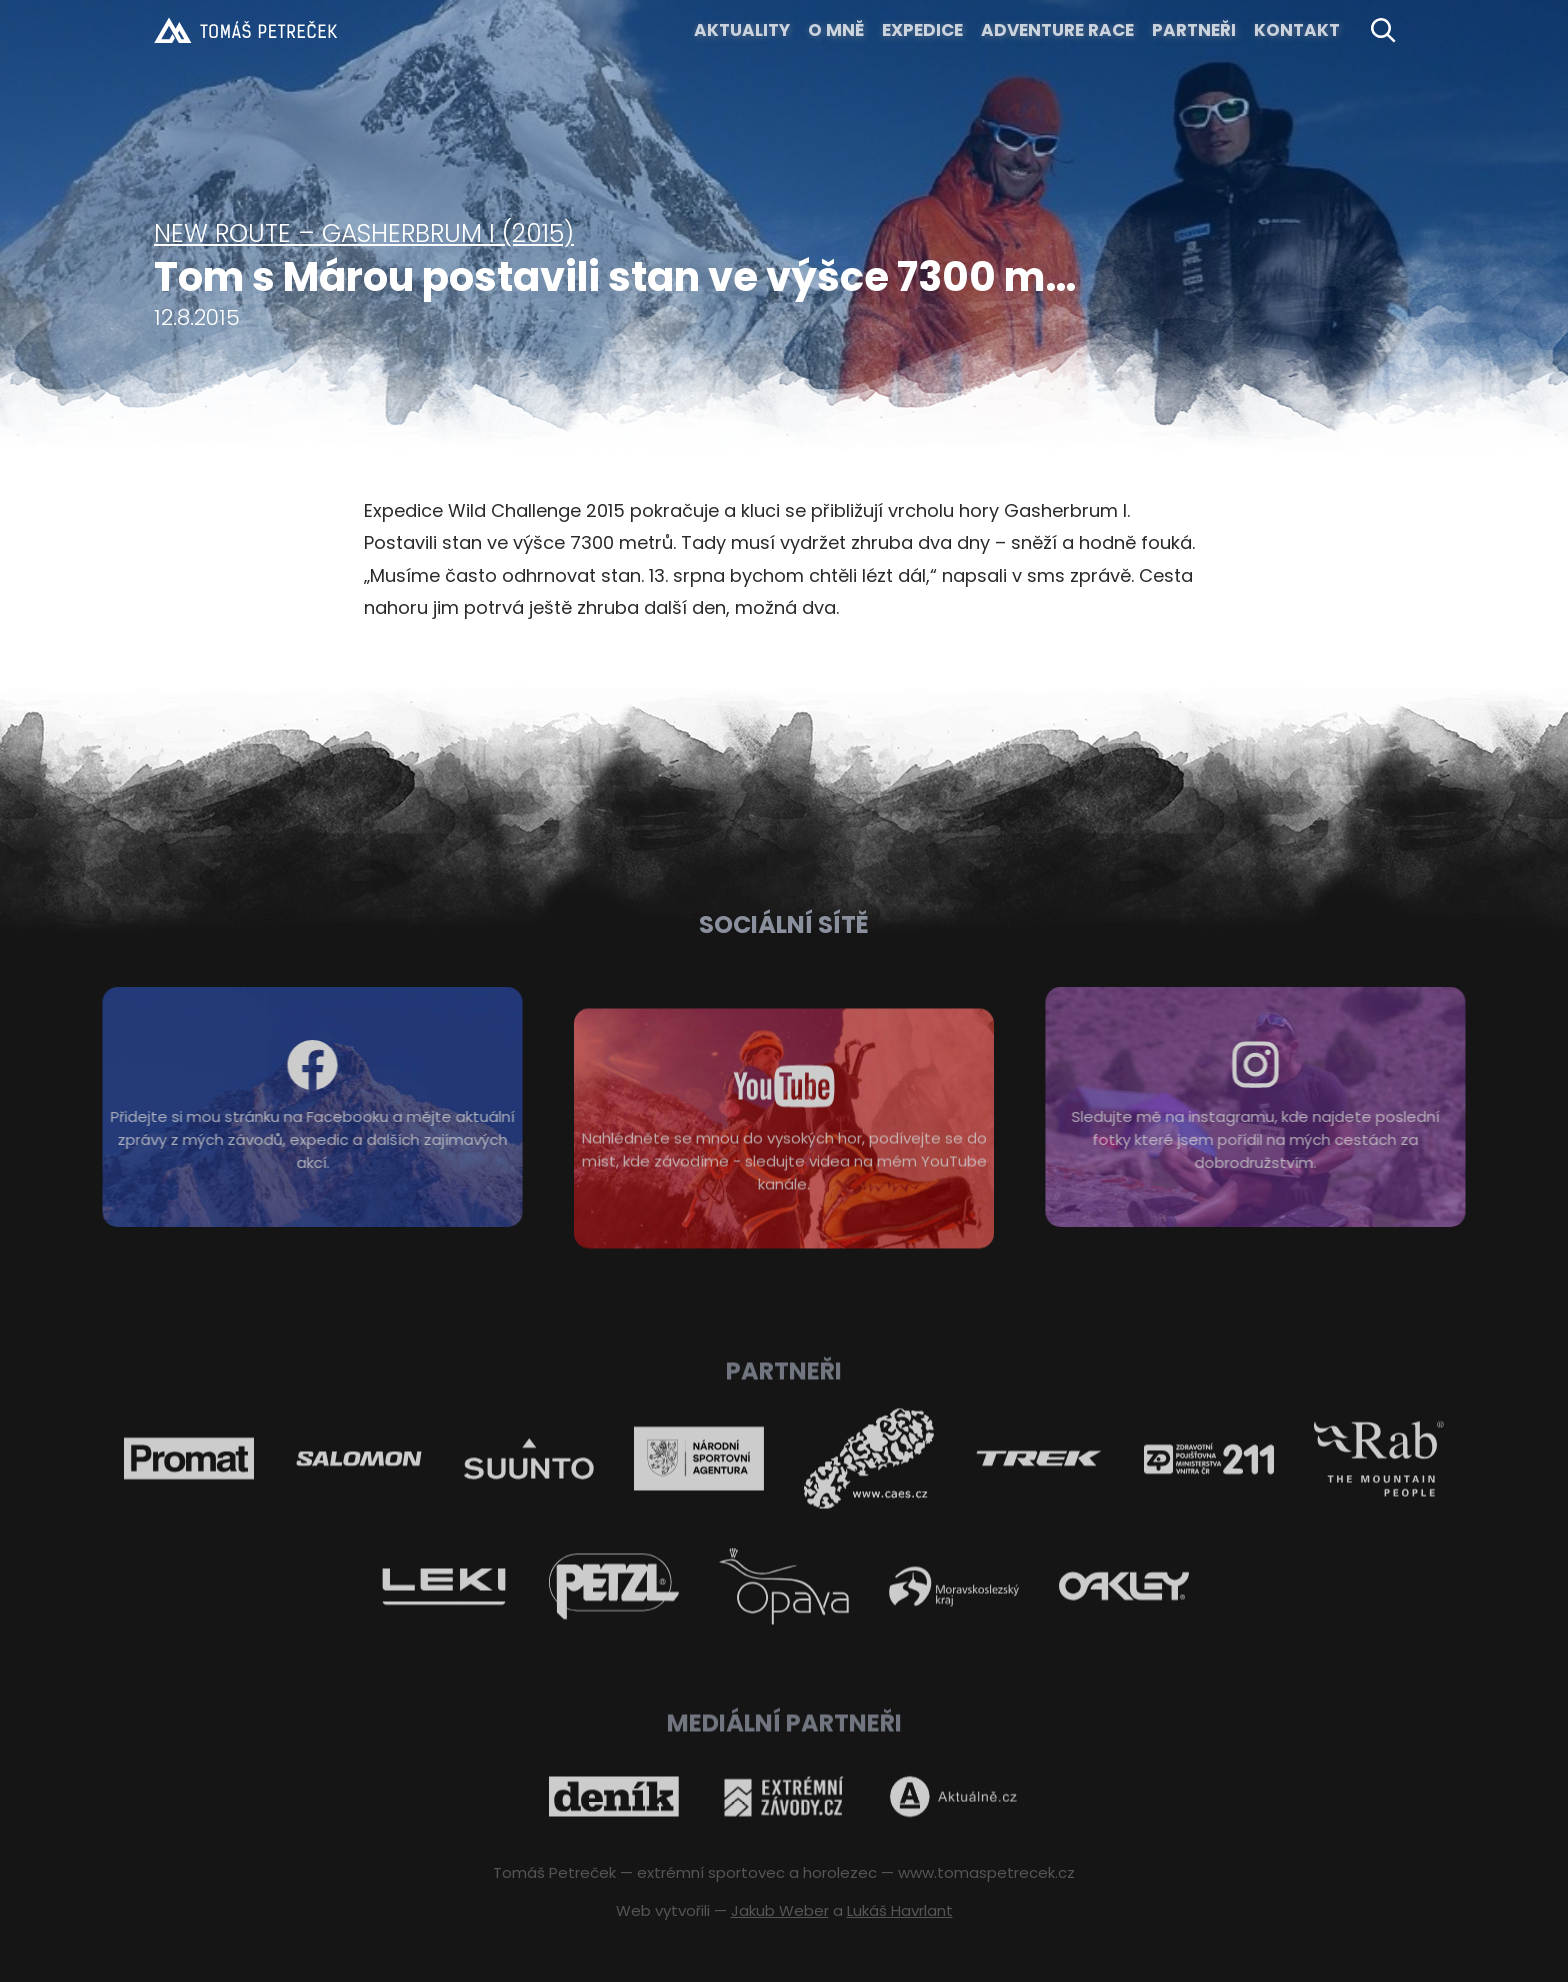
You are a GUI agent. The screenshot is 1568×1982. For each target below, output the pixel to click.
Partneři (1194, 30)
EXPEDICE (922, 30)
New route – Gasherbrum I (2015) (364, 233)
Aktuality (742, 30)
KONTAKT (1297, 30)
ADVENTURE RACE (1057, 30)
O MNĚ (836, 30)
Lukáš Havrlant (900, 1910)
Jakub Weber (780, 1910)
